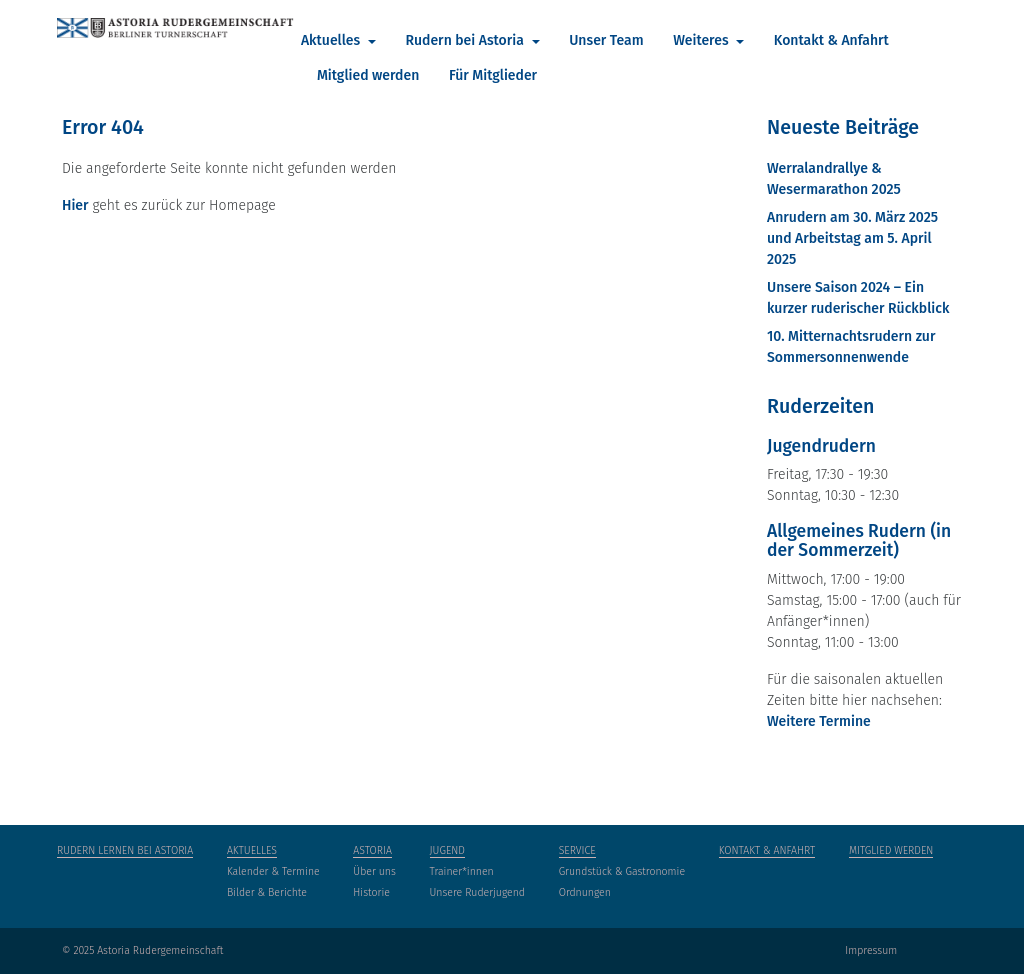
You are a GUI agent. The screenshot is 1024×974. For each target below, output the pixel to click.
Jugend (447, 850)
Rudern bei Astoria (466, 40)
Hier (75, 205)
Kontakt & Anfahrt (831, 40)
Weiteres (702, 40)
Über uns (374, 871)
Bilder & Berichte (267, 892)
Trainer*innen (462, 871)
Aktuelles (332, 40)
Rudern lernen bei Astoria (125, 850)
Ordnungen (585, 892)
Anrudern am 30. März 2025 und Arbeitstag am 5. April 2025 (852, 238)
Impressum (871, 950)
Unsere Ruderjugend (477, 892)
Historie (371, 892)
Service (577, 850)
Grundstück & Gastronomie (622, 871)
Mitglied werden (368, 75)
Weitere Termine (819, 721)
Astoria (372, 850)
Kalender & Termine (273, 871)
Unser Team (606, 40)
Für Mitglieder (493, 75)
